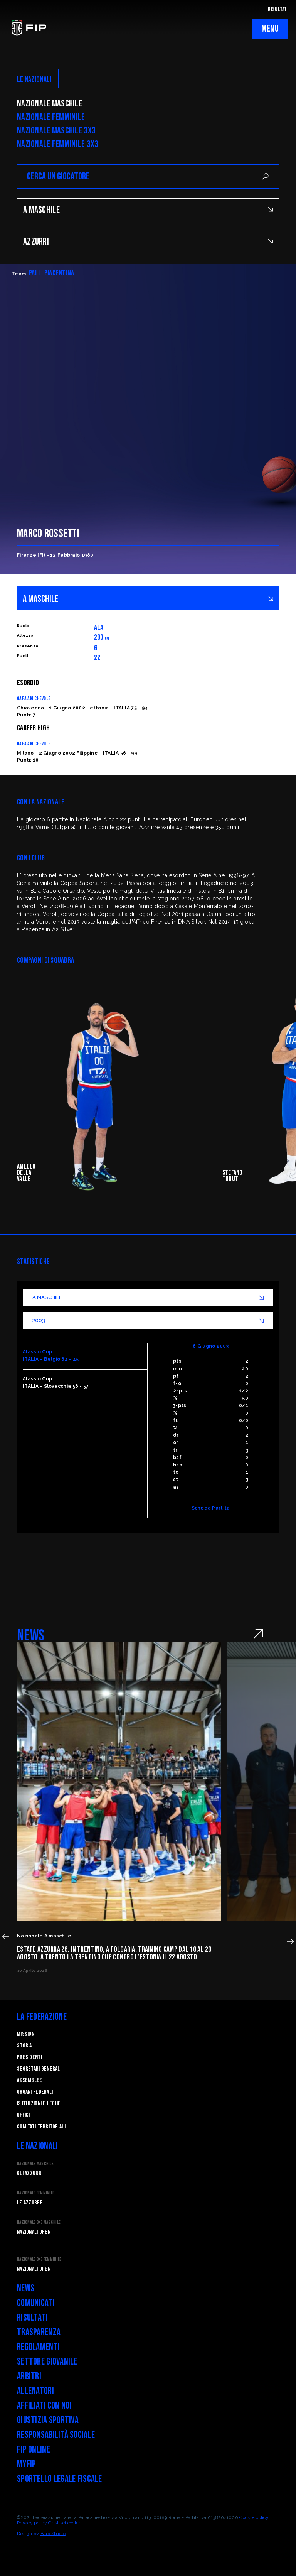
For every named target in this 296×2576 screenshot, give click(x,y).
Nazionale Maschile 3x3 (56, 131)
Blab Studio (53, 2533)
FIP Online (33, 2450)
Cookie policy (254, 2517)
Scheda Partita (211, 1508)
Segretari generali (39, 2069)
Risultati (32, 2318)
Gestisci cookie (64, 2522)
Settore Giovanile (47, 2362)
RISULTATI (278, 9)
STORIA (24, 2045)
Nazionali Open (33, 2232)
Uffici (23, 2115)
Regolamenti (38, 2347)
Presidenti (29, 2057)
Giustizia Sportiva (48, 2420)
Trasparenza (39, 2332)
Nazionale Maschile (49, 104)
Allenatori (35, 2391)
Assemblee (29, 2080)
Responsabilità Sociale (56, 2435)
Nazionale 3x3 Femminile (39, 2259)
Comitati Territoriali (41, 2126)
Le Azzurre (30, 2202)
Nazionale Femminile (51, 117)
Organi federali (35, 2092)
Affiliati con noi (44, 2406)
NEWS (30, 1636)
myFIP (26, 2464)
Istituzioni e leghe (39, 2103)
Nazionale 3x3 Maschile (39, 2222)
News (25, 2288)
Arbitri (29, 2376)
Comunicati (36, 2303)
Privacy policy (32, 2522)
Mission (25, 2034)
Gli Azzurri (29, 2173)
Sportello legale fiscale (59, 2479)
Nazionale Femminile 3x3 (57, 144)
